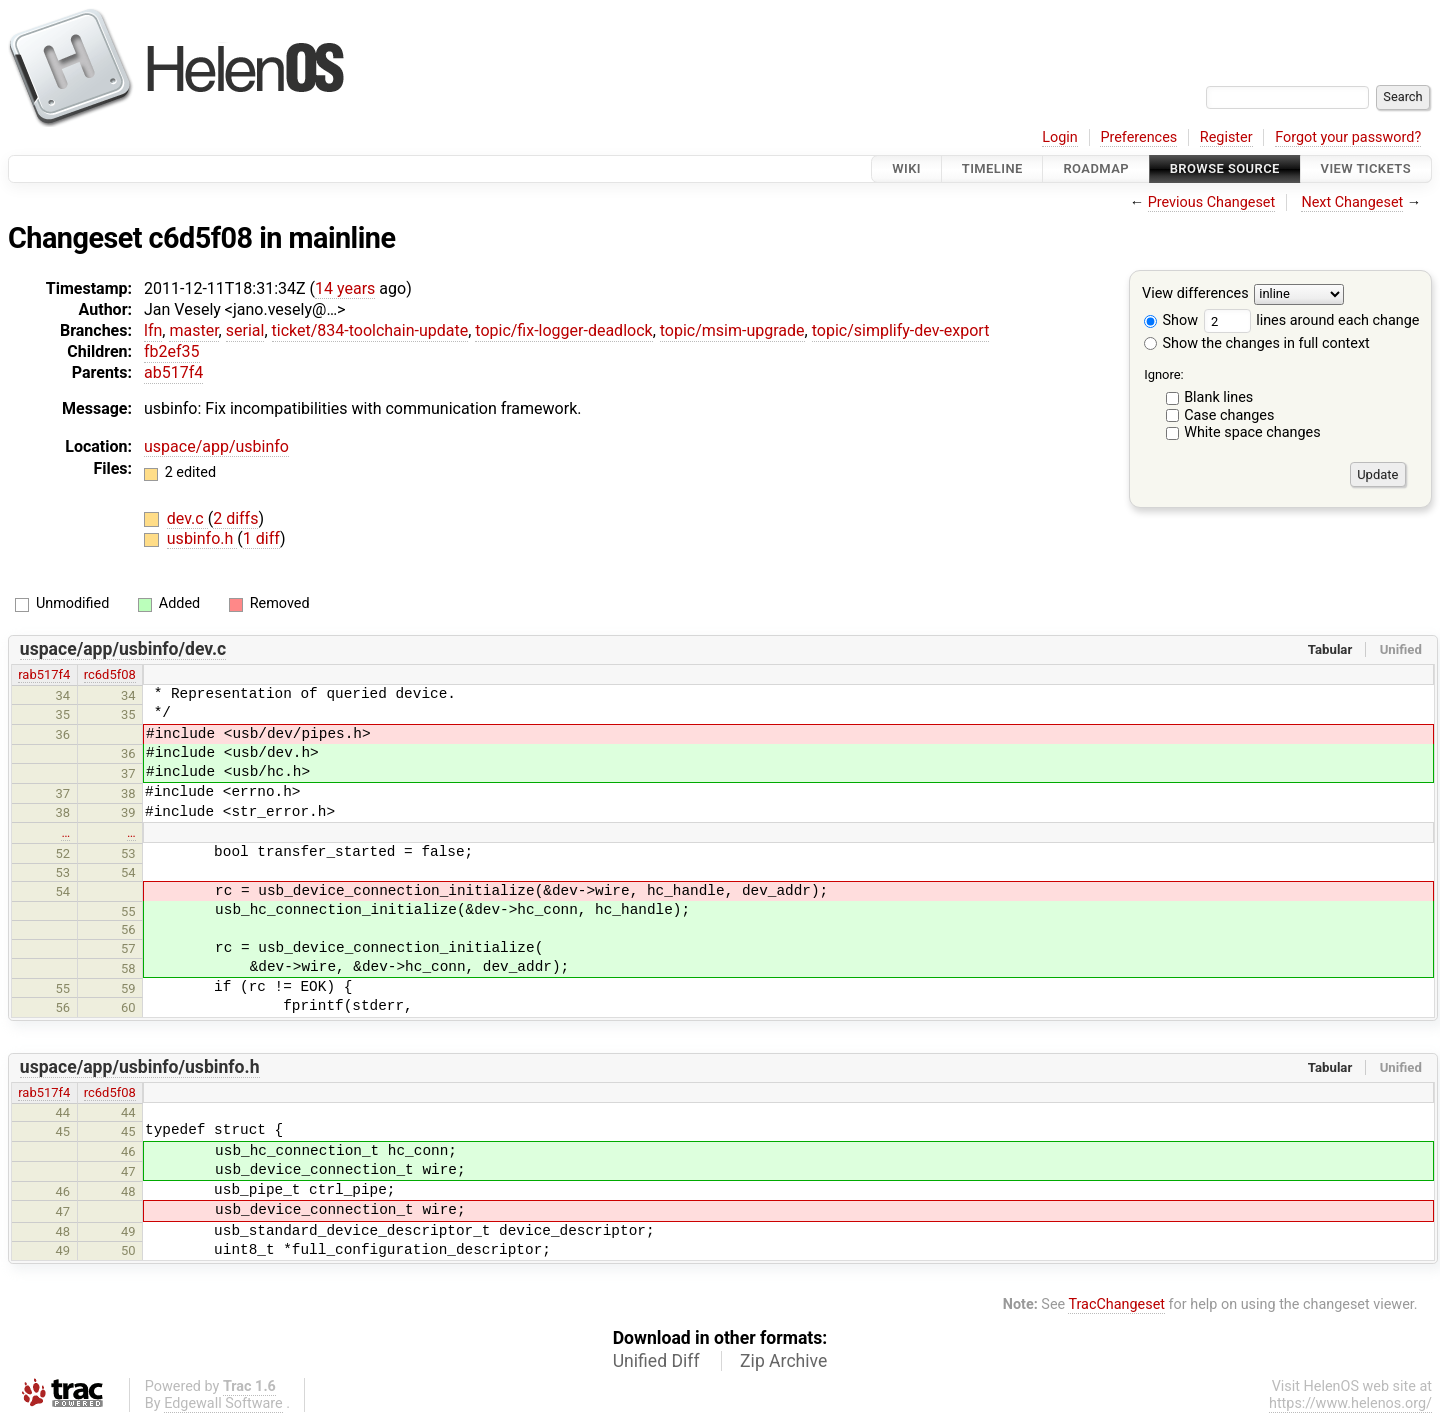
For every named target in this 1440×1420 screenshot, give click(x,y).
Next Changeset (1352, 202)
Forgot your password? (1348, 137)
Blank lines (1218, 397)
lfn (153, 330)
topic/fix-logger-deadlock (563, 330)
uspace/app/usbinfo (216, 446)
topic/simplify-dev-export (901, 330)
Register (1226, 137)
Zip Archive (783, 1361)
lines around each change (1312, 320)
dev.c (187, 518)
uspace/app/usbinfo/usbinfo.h (140, 1067)
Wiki (906, 168)
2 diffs (235, 518)
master (193, 330)
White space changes (1252, 432)
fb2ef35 (172, 351)
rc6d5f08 (110, 674)
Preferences (1138, 137)
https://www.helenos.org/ (1350, 1403)
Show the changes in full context (1257, 343)
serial (245, 330)
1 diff (261, 538)
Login (1060, 137)
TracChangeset (1116, 1304)
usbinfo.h (202, 538)
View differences (1195, 294)
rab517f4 (44, 674)
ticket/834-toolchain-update (370, 330)
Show (1171, 320)
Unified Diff (656, 1361)
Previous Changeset (1212, 202)
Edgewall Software (223, 1403)
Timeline (992, 168)
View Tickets (1366, 168)
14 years (345, 288)
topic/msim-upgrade (732, 330)
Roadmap (1096, 168)
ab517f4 (173, 372)
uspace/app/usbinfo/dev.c (123, 649)
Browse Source (1225, 168)
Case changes (1229, 415)
